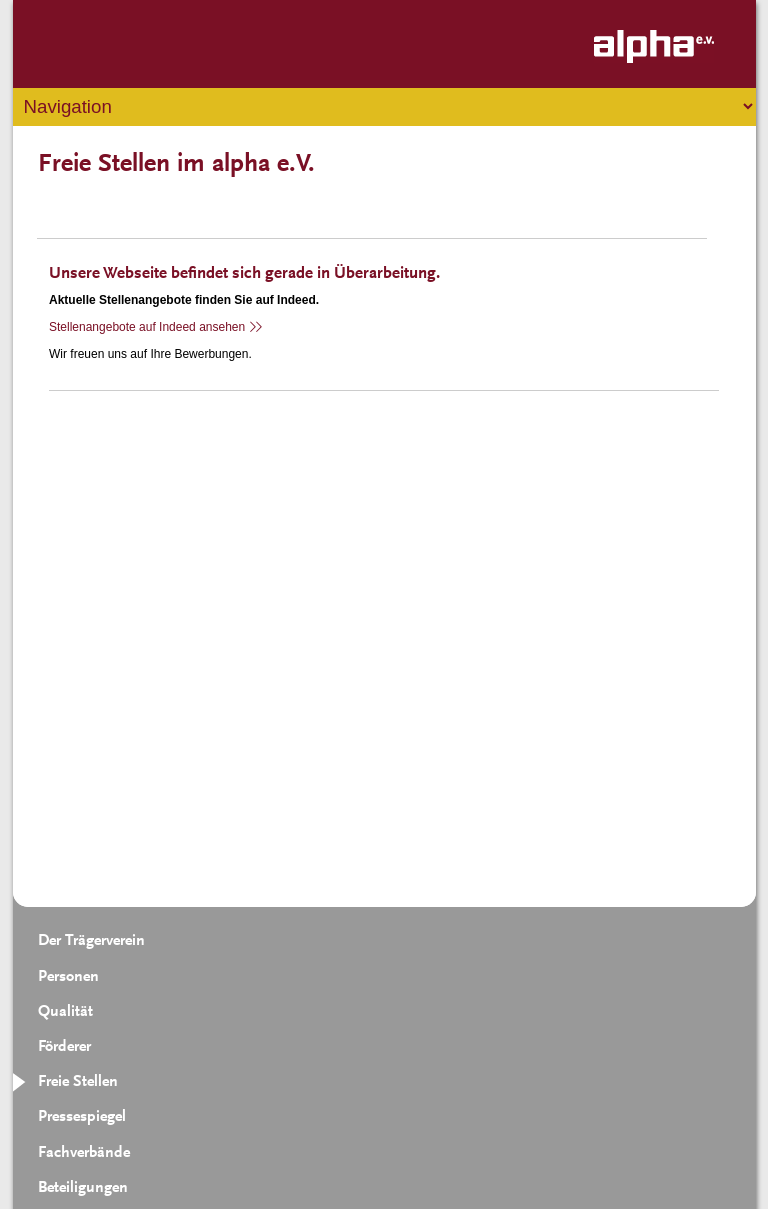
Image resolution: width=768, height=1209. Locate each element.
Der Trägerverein (91, 941)
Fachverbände (84, 1153)
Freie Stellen (78, 1082)
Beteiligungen (83, 1188)
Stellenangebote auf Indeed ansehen (147, 327)
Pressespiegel (82, 1117)
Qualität (65, 1012)
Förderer (64, 1047)
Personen (68, 977)
